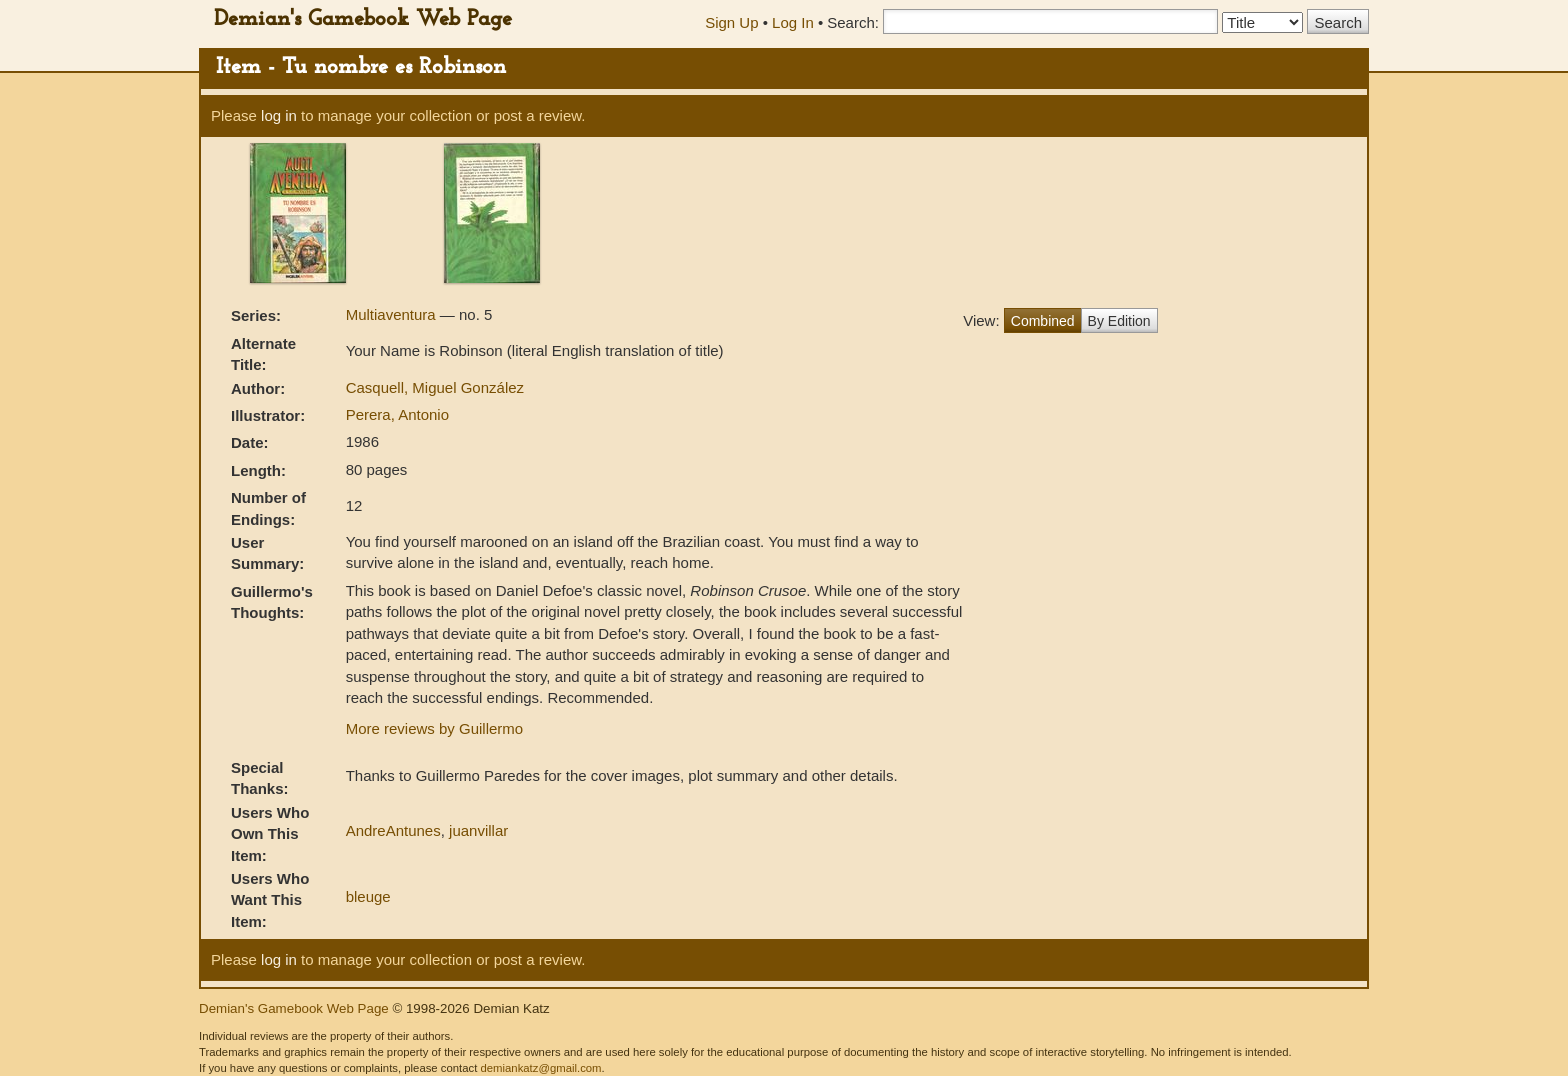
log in (279, 115)
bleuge (368, 896)
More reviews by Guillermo (435, 728)
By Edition (1119, 321)
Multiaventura (393, 314)
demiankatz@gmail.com (540, 1068)
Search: (853, 22)
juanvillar (478, 830)
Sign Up (731, 22)
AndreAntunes (393, 830)
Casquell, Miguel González (435, 387)
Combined (1043, 321)
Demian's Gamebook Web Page (363, 19)
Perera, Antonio (397, 414)
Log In (793, 22)
